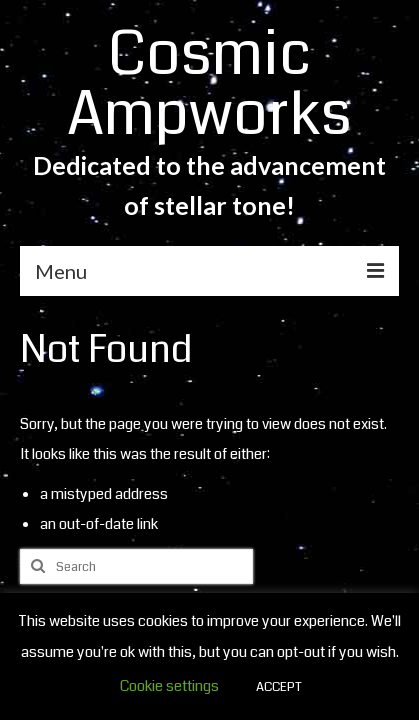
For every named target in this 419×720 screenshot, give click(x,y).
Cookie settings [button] (169, 686)
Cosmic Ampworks (209, 84)
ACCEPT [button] (279, 687)
